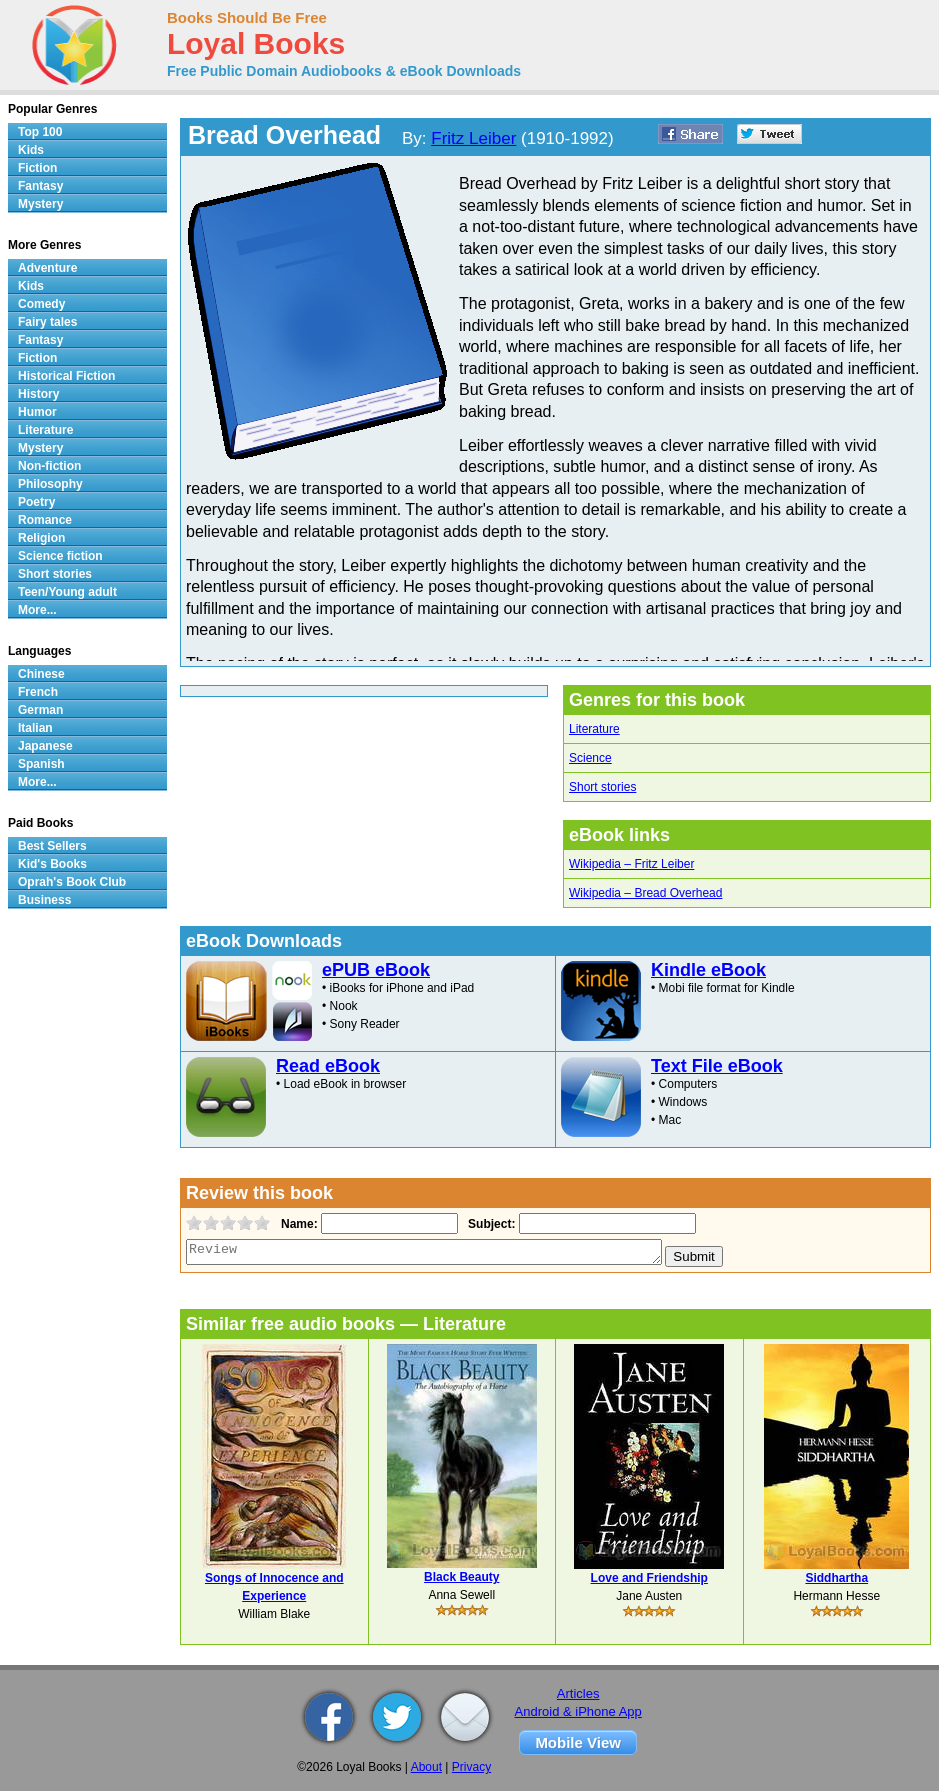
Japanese (45, 746)
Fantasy (40, 186)
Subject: (489, 1224)
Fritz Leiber (473, 138)
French (38, 692)
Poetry (36, 502)
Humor (37, 412)
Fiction (37, 168)
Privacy (471, 1767)
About (426, 1767)
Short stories (602, 787)
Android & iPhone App (578, 1711)
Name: (297, 1224)
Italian (35, 728)
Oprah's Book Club (72, 882)
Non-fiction (49, 466)
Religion (41, 538)
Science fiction (60, 556)
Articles (578, 1693)
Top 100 (40, 132)
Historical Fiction (66, 376)
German (40, 710)
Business (44, 900)
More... (37, 610)
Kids (31, 150)
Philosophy (50, 484)
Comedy (41, 304)
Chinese (41, 674)
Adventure (47, 268)
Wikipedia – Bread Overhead (645, 893)
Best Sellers (52, 846)
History (38, 394)
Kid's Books (52, 864)
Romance (45, 520)
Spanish (41, 764)
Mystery (40, 204)
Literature (594, 729)
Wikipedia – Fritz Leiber (631, 864)
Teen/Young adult (67, 592)
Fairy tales (47, 322)
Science (590, 758)
